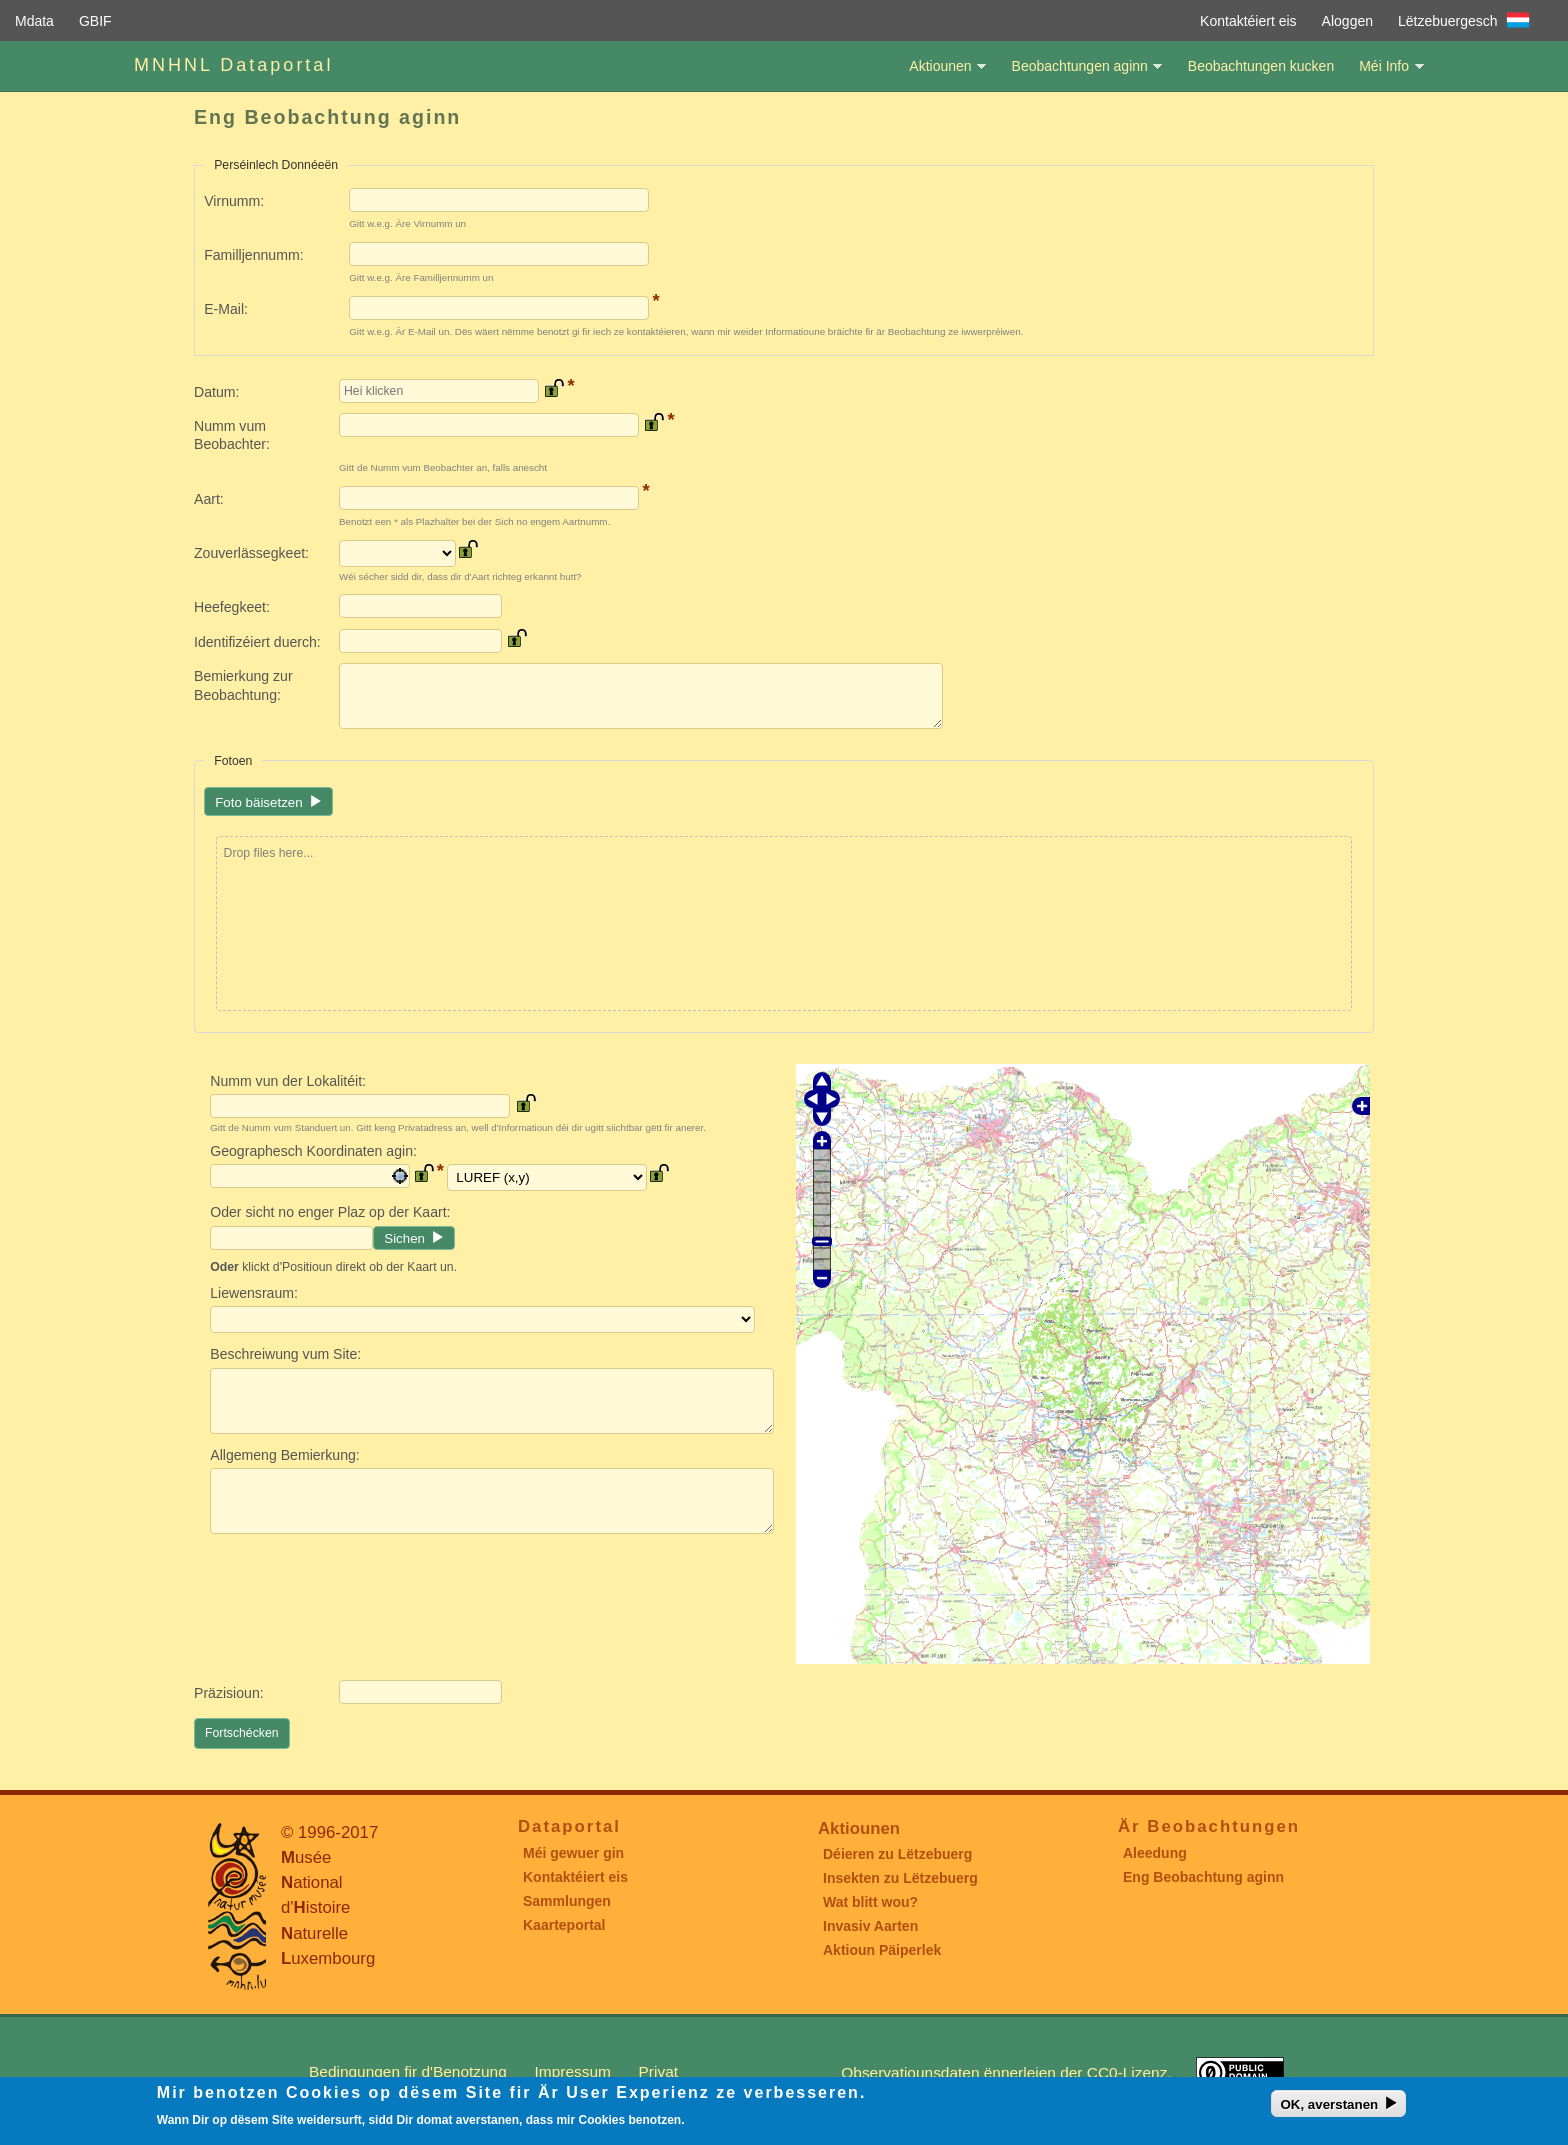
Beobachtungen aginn (1080, 74)
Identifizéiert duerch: (257, 642)
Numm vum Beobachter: (232, 435)
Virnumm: (234, 201)
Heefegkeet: (232, 607)
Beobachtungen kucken (1261, 66)
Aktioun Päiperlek (882, 1950)
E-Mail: (226, 309)
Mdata (34, 21)
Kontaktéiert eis (1248, 21)
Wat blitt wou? (870, 1902)
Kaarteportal (564, 1925)
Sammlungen (567, 1901)
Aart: (209, 499)
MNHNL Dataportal (233, 65)
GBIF (95, 21)
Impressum (573, 2071)
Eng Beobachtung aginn (1203, 1877)
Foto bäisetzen (258, 802)
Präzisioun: (229, 1693)
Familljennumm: (253, 255)
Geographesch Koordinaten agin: (313, 1151)
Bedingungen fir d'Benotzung (408, 2071)
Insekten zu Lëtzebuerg (900, 1878)
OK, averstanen (1329, 2104)
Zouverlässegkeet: (251, 553)
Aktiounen (940, 74)
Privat (658, 2071)
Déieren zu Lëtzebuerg (897, 1854)
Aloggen (1347, 21)
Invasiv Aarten (870, 1926)
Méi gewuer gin (573, 1853)
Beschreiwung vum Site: (285, 1354)
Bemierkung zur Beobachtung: (243, 685)
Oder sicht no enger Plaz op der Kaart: (330, 1212)
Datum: (216, 392)
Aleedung (1155, 1853)
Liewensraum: (254, 1293)
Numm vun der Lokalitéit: (288, 1081)
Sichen (404, 1238)
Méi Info (1383, 74)
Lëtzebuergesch (1448, 21)
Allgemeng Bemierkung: (284, 1455)
